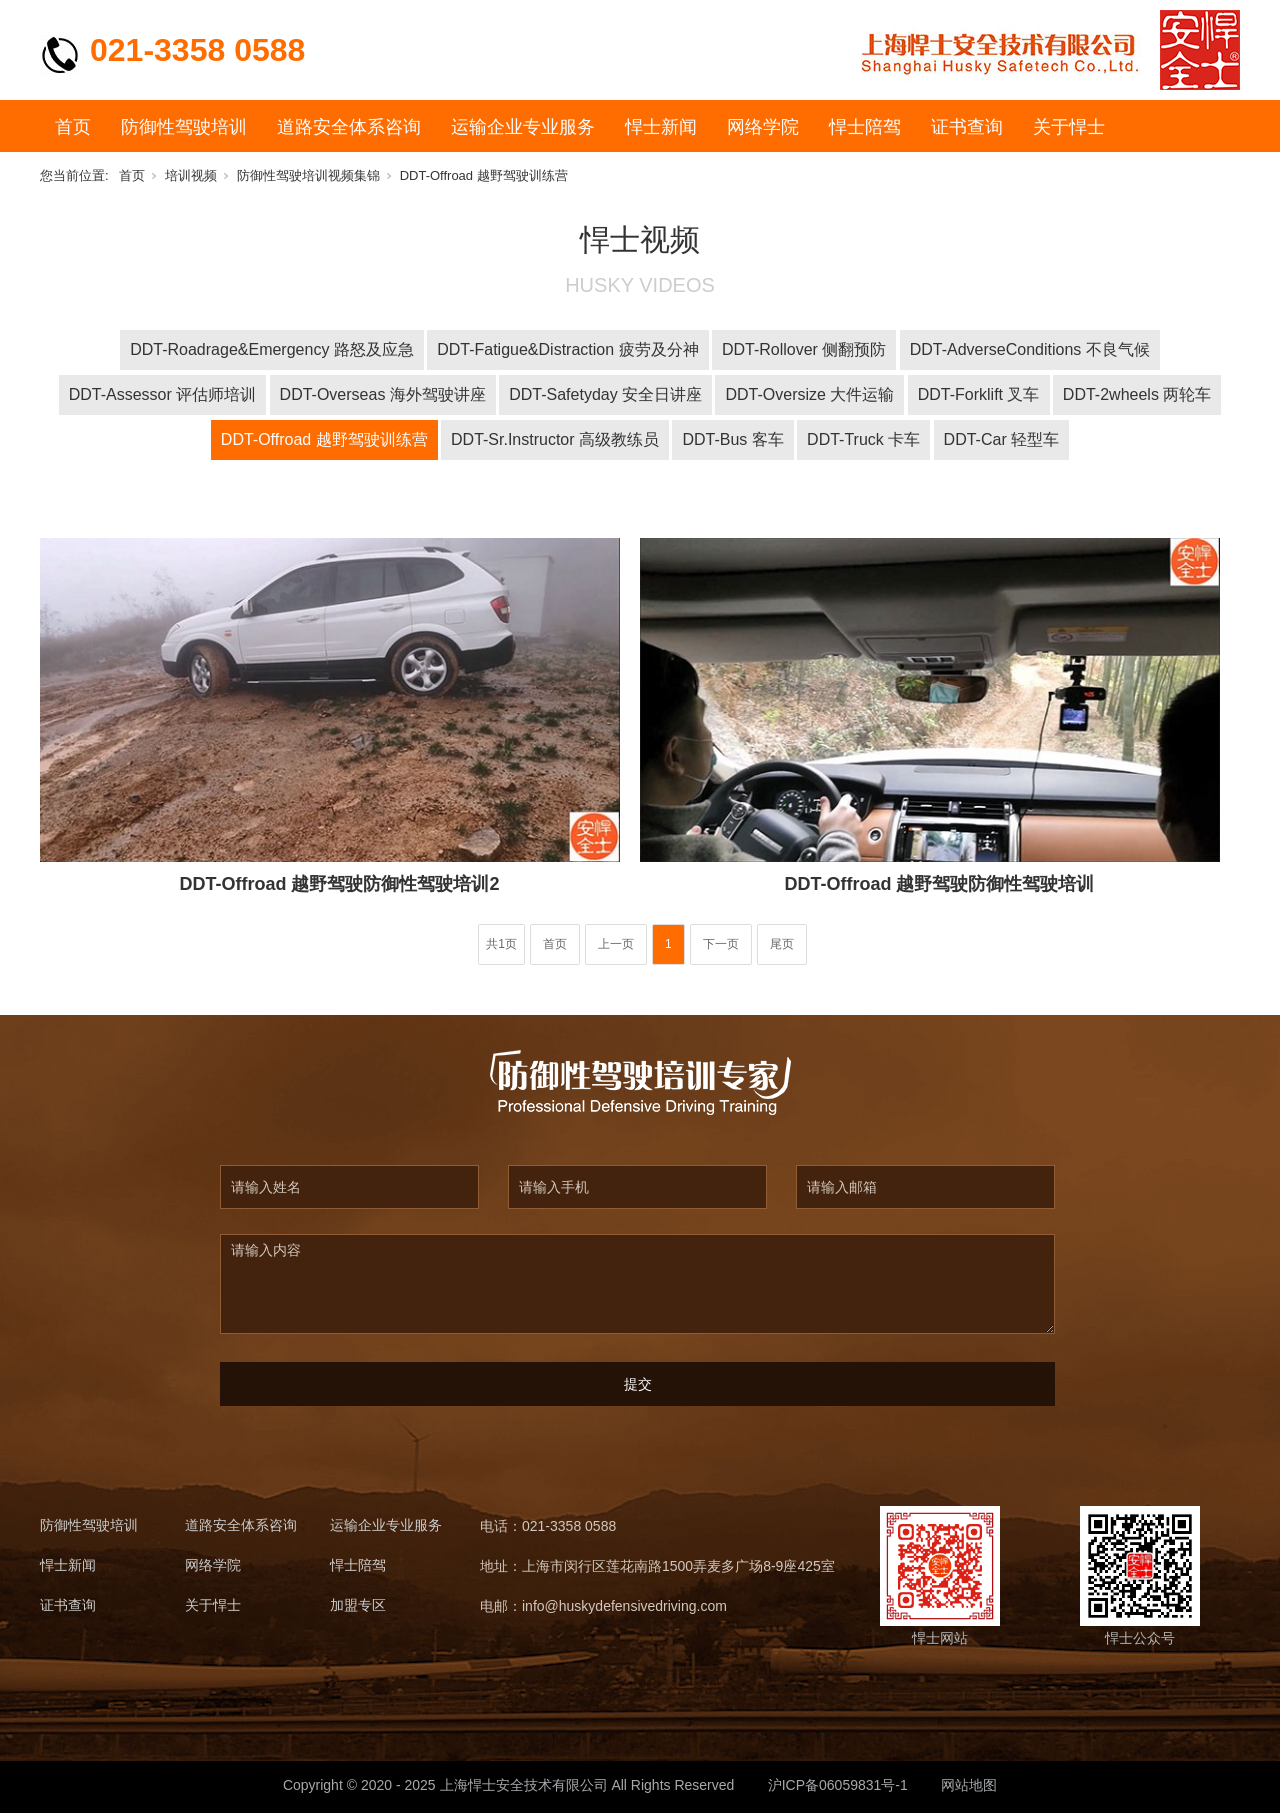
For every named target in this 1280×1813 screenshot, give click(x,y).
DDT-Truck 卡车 (863, 439)
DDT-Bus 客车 (732, 439)
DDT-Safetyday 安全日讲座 (605, 394)
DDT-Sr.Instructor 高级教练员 (555, 439)
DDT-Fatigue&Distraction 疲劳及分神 (567, 349)
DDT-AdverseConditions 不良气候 (1030, 349)
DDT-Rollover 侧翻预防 (804, 349)
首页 (73, 127)
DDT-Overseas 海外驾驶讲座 (383, 394)
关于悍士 (1069, 127)
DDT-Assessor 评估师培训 (163, 394)
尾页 (782, 944)
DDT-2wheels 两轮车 (1137, 394)
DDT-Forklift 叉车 (979, 394)
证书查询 (967, 127)
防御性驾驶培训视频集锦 (308, 175)
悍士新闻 (661, 127)
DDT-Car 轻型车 (1002, 439)
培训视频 (191, 175)
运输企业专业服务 (523, 127)
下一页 (721, 944)
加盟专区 (358, 1605)
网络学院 (763, 127)
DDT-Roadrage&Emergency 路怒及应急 (272, 349)
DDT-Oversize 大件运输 (809, 394)
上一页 (616, 944)
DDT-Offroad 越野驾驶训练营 (484, 175)
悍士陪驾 (865, 127)
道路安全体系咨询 (349, 127)
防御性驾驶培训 (184, 127)
